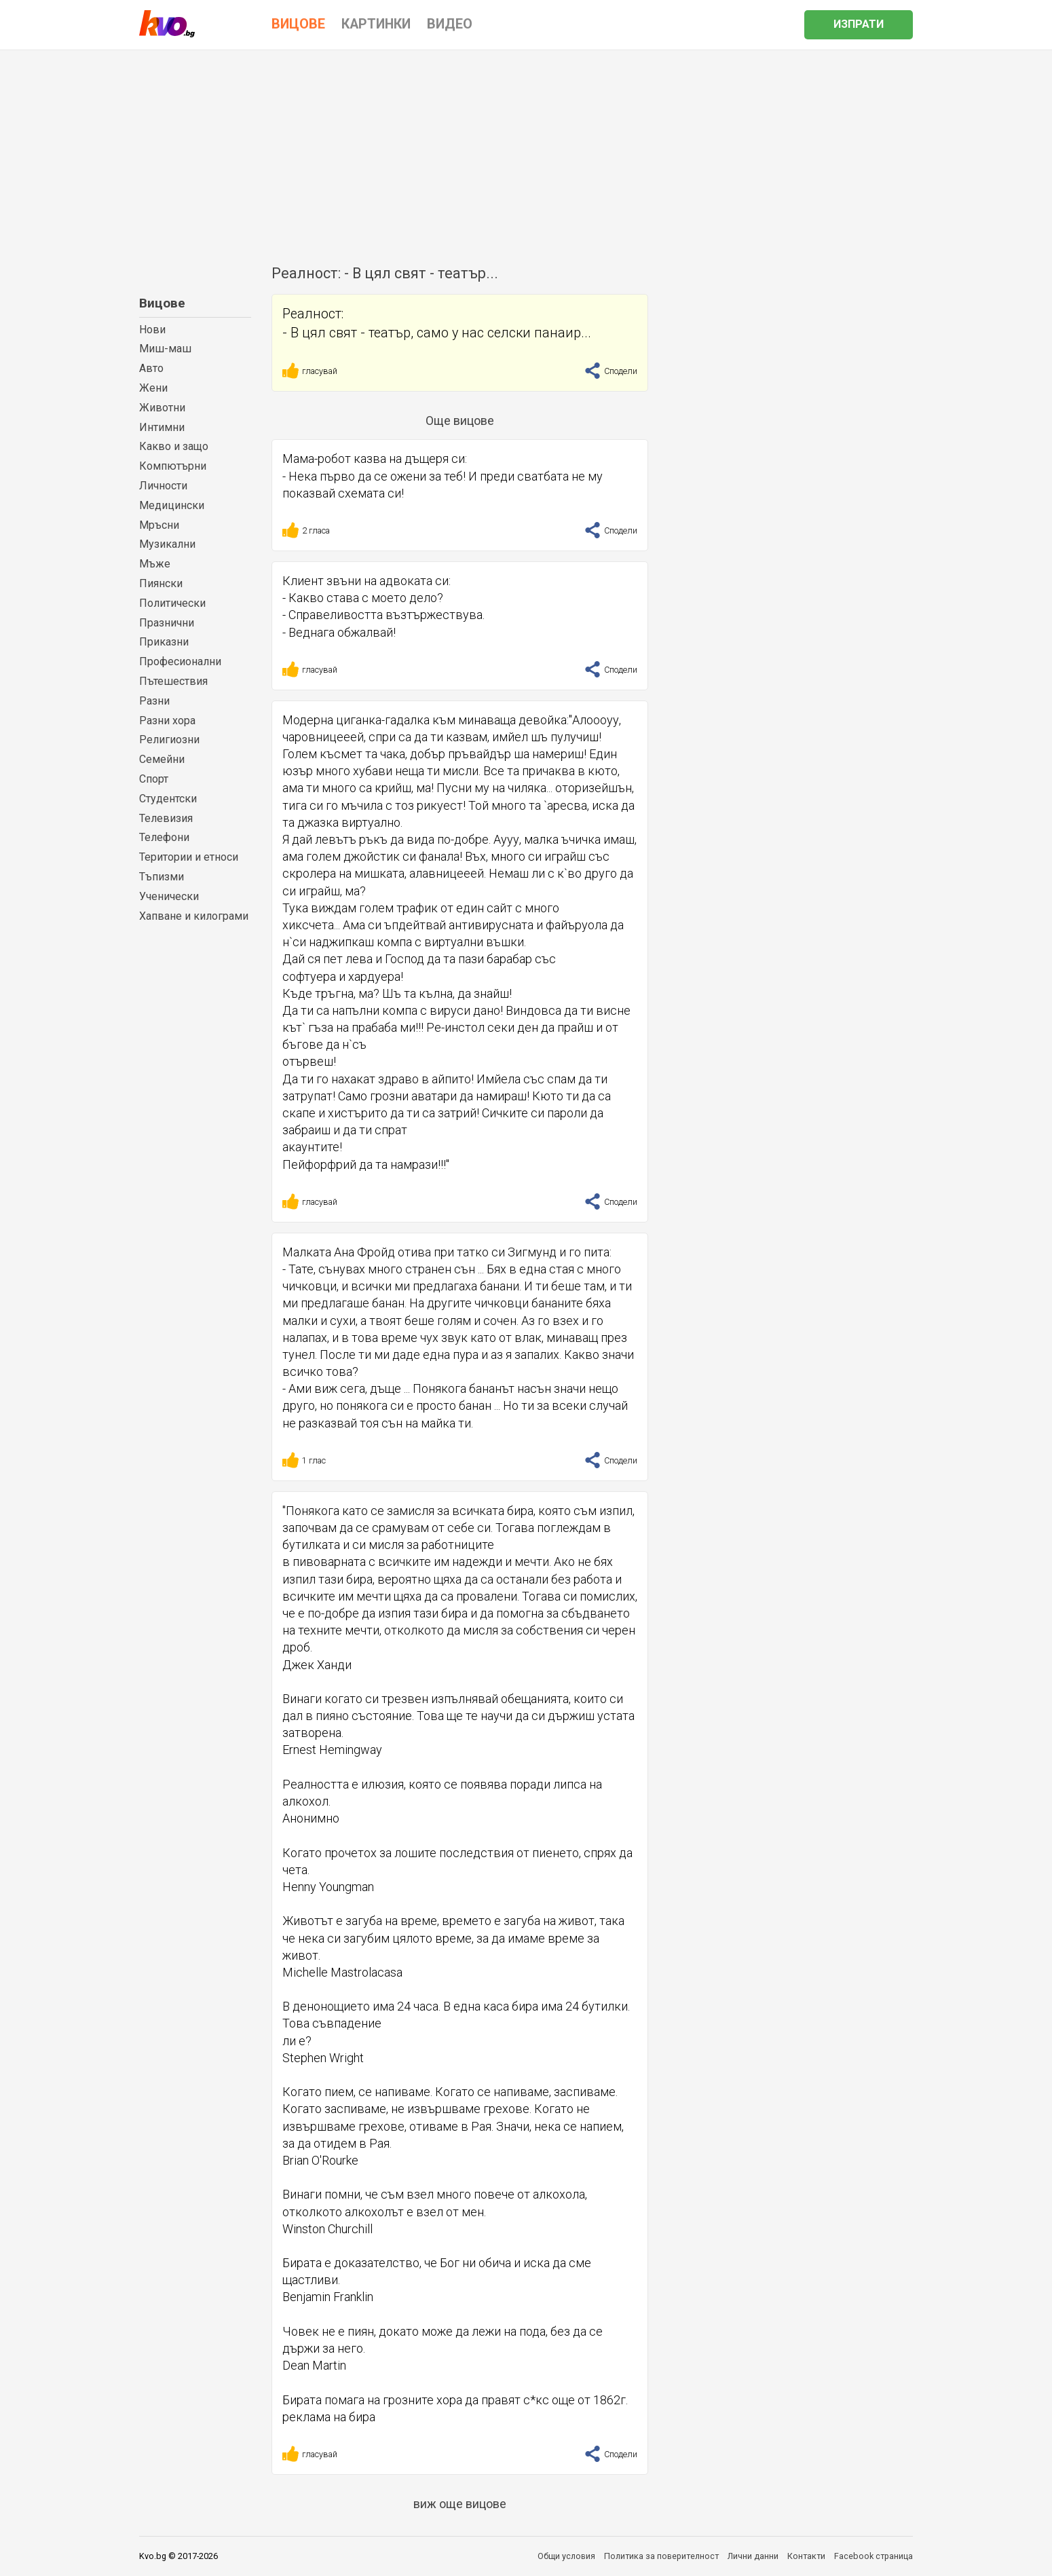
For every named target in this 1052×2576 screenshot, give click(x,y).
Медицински (171, 505)
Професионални (180, 661)
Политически (172, 603)
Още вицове (460, 420)
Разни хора (167, 720)
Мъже (154, 563)
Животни (162, 407)
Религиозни (169, 739)
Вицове (162, 303)
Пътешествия (173, 681)
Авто (151, 368)
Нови (152, 329)
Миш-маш (165, 348)
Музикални (167, 544)
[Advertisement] (526, 152)
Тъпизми (161, 876)
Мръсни (159, 525)
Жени (153, 387)
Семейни (162, 759)
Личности (163, 485)
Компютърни (172, 466)
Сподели (610, 371)
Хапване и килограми (193, 916)
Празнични (166, 622)
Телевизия (166, 818)
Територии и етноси (188, 857)
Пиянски (161, 583)
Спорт (153, 778)
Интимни (162, 427)
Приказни (164, 641)
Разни (154, 700)
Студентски (168, 798)
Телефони (164, 837)
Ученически (169, 896)
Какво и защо (173, 446)
